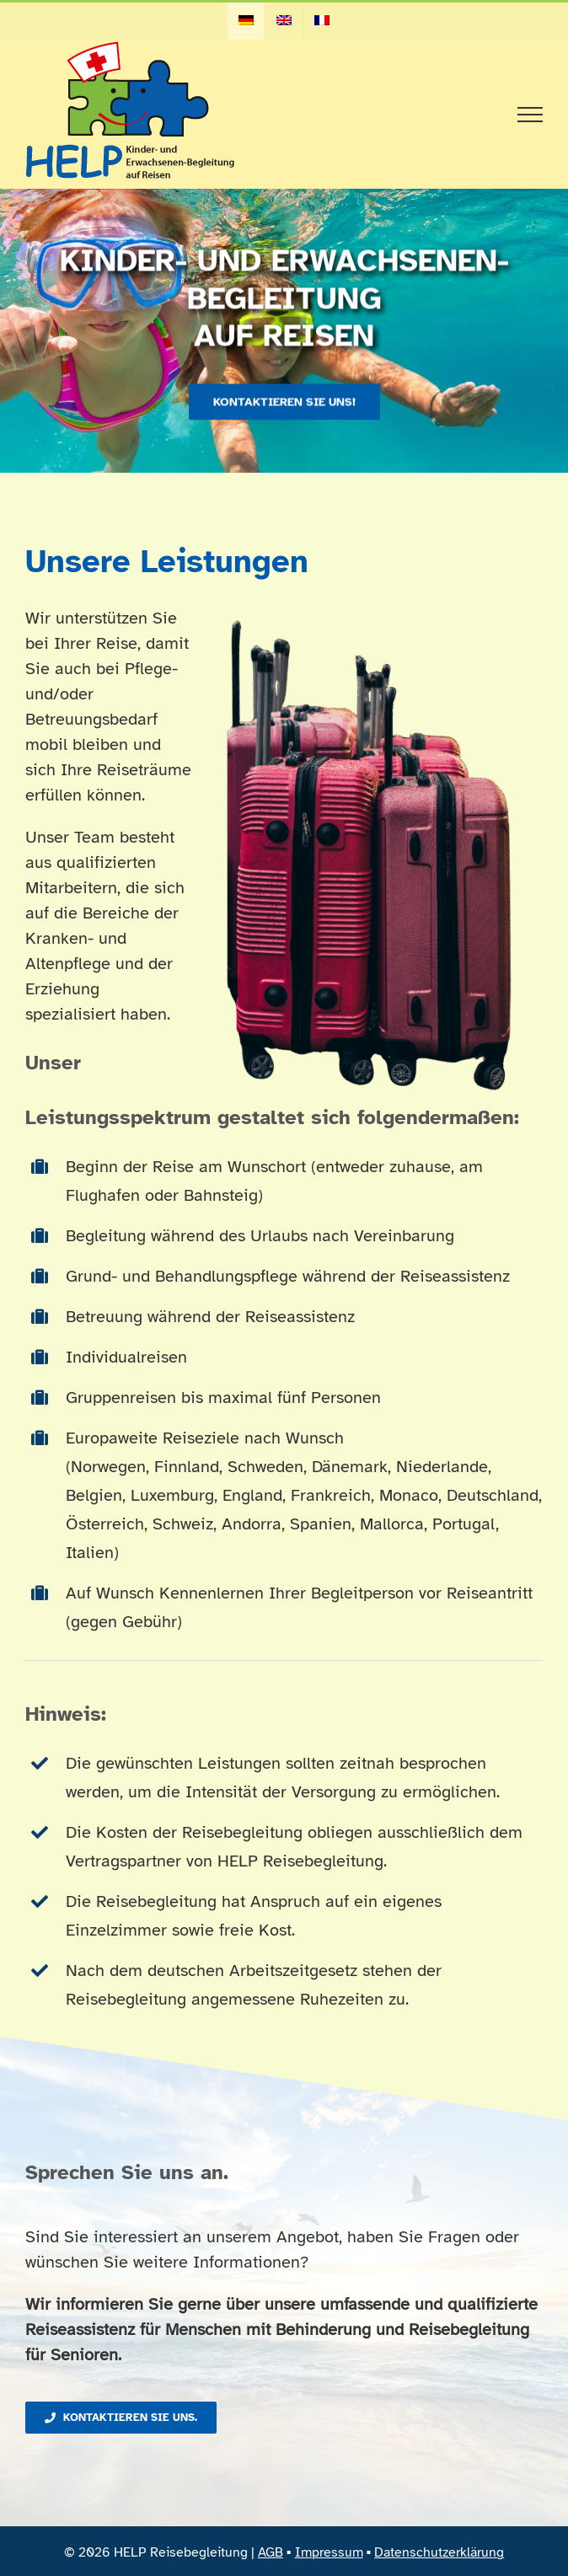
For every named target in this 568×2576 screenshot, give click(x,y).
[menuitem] (246, 21)
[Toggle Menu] (530, 114)
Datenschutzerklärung (439, 2552)
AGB (270, 2552)
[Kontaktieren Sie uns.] (121, 2418)
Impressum (329, 2552)
